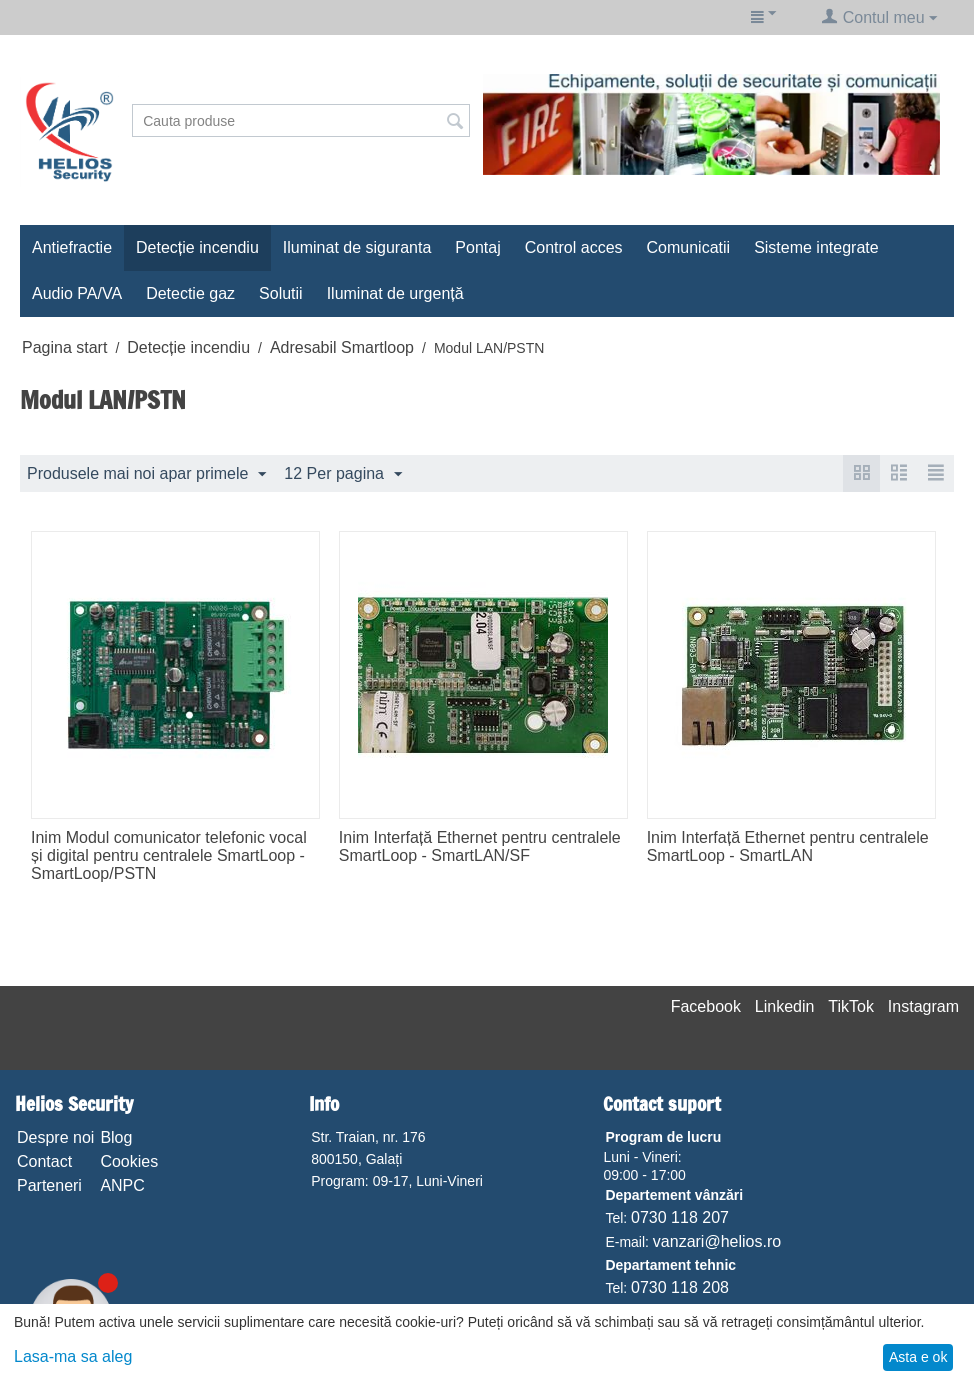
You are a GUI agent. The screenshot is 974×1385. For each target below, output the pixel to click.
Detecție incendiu (197, 247)
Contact (44, 1161)
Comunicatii (689, 247)
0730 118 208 (680, 1287)
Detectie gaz (190, 293)
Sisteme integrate (816, 247)
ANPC (122, 1185)
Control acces (574, 247)
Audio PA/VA (77, 293)
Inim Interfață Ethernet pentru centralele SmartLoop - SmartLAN (788, 846)
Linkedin (785, 1006)
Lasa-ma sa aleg (73, 1356)
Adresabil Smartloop (342, 347)
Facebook (706, 1006)
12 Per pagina (343, 475)
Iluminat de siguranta (357, 247)
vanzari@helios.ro (717, 1241)
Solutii (281, 293)
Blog (116, 1137)
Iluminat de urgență (395, 293)
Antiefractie (72, 247)
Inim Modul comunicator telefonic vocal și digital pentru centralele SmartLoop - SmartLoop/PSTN (169, 855)
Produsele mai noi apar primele (146, 475)
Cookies (129, 1161)
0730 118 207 (680, 1217)
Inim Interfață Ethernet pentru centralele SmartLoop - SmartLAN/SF (480, 846)
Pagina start (64, 347)
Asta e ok (918, 1357)
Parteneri (49, 1185)
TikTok (851, 1006)
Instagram (923, 1006)
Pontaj (477, 247)
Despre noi (55, 1137)
